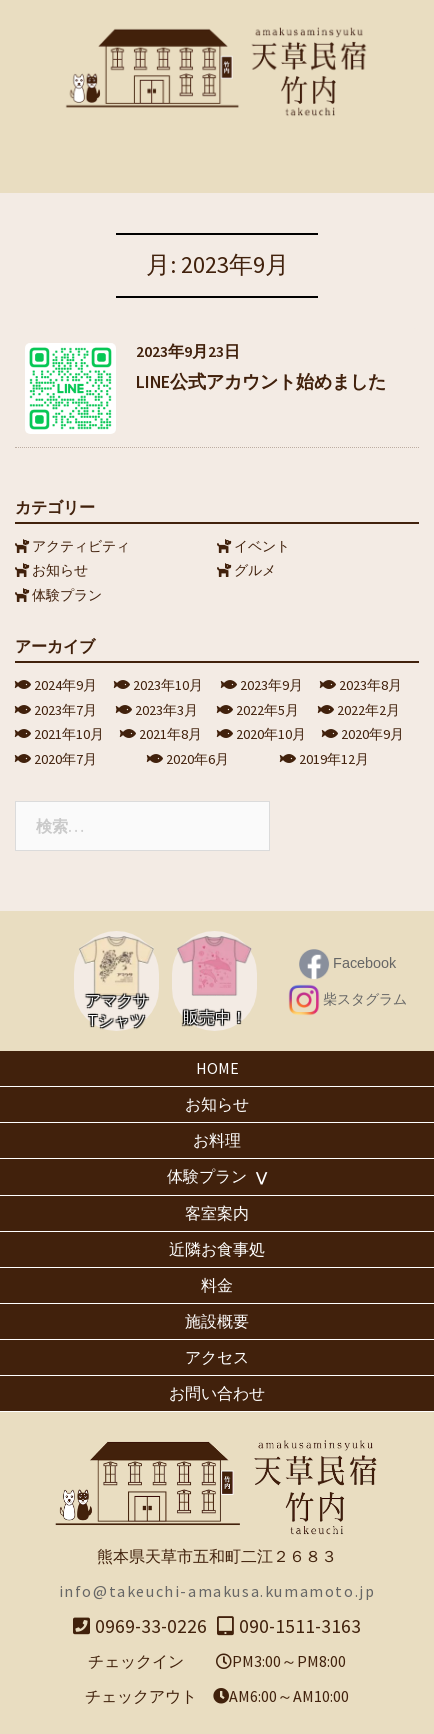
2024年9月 (65, 685)
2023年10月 (168, 685)
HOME (217, 1068)
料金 (217, 1285)
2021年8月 (170, 734)
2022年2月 (368, 710)
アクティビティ (81, 546)
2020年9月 (372, 734)
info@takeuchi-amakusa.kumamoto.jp (217, 1591)
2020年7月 (65, 759)
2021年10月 (69, 734)
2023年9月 (271, 685)
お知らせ (60, 570)
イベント (262, 546)
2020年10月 (271, 734)
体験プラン (67, 595)
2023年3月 (166, 710)
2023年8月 (370, 685)
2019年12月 (334, 759)
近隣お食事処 (217, 1249)
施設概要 (217, 1321)
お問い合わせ (217, 1393)
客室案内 (217, 1213)
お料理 (217, 1140)
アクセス (217, 1357)
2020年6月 (197, 759)
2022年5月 (267, 710)
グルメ (255, 570)
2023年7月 (65, 710)
